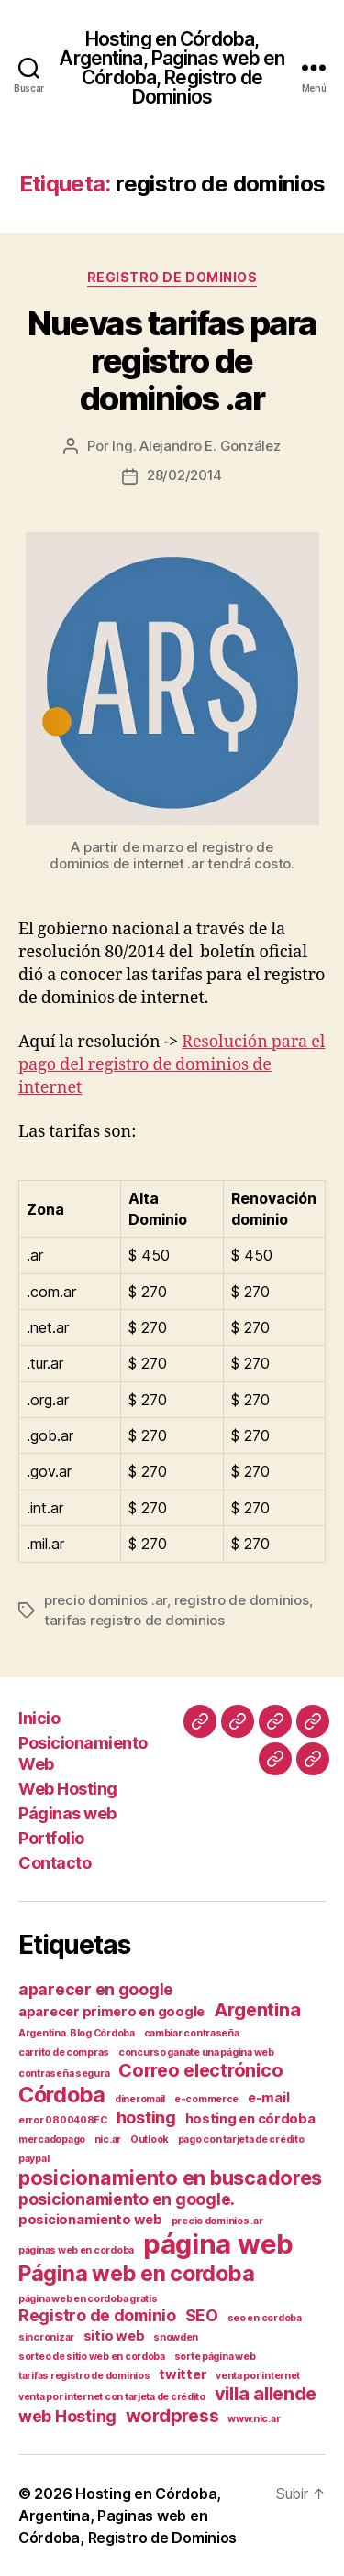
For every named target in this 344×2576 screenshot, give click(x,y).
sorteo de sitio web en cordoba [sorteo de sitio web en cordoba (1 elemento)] (91, 2357)
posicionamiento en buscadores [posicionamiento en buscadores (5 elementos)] (170, 2177)
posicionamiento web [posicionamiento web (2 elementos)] (90, 2219)
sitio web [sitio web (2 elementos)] (114, 2336)
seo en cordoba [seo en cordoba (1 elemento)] (264, 2318)
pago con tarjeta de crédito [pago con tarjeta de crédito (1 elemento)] (241, 2139)
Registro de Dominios (172, 277)
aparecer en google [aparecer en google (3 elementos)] (95, 1989)
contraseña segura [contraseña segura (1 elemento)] (63, 2073)
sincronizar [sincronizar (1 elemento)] (46, 2337)
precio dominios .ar (105, 1600)
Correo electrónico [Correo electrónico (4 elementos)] (200, 2070)
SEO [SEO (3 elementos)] (201, 2315)
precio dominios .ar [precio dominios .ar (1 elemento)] (217, 2221)
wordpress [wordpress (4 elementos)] (172, 2416)
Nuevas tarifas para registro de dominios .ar (172, 361)
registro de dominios (241, 1600)
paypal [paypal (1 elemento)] (33, 2159)
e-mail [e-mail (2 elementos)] (268, 2098)
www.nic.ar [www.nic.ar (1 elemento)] (253, 2419)
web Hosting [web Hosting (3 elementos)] (67, 2416)
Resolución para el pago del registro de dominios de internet (171, 1064)
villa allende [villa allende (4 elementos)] (266, 2394)
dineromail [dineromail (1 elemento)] (140, 2099)
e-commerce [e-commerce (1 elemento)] (206, 2099)
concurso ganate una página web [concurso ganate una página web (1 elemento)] (196, 2052)
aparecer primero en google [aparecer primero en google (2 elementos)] (111, 2011)
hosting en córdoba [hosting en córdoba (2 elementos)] (250, 2119)
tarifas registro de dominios (134, 1620)
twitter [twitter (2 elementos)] (182, 2374)
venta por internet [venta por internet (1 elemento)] (258, 2376)
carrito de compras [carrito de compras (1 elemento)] (63, 2052)
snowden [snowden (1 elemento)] (175, 2337)
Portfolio (51, 1838)
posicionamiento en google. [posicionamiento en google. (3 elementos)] (126, 2199)
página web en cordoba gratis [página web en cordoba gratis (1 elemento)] (87, 2299)
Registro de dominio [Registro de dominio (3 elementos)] (97, 2315)
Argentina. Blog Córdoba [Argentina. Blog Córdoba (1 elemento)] (76, 2033)
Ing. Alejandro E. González (196, 445)
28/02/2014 (184, 475)
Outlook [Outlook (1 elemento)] (149, 2139)
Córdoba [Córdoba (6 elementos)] (61, 2094)
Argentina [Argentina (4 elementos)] (257, 2010)
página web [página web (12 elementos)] (218, 2244)
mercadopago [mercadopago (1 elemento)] (51, 2139)
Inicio (39, 1718)
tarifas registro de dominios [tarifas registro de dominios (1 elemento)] (84, 2376)
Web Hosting (67, 1788)
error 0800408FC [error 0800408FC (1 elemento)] (62, 2120)
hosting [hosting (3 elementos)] (146, 2117)
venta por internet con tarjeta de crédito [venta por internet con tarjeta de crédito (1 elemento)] (111, 2397)
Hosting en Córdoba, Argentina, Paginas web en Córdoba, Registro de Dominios (171, 67)
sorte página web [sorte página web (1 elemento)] (215, 2357)
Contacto (54, 1862)
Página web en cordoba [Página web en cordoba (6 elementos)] (136, 2273)
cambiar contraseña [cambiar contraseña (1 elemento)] (191, 2033)
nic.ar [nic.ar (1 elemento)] (107, 2139)
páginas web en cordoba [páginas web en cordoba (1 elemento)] (76, 2250)
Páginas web (67, 1813)
